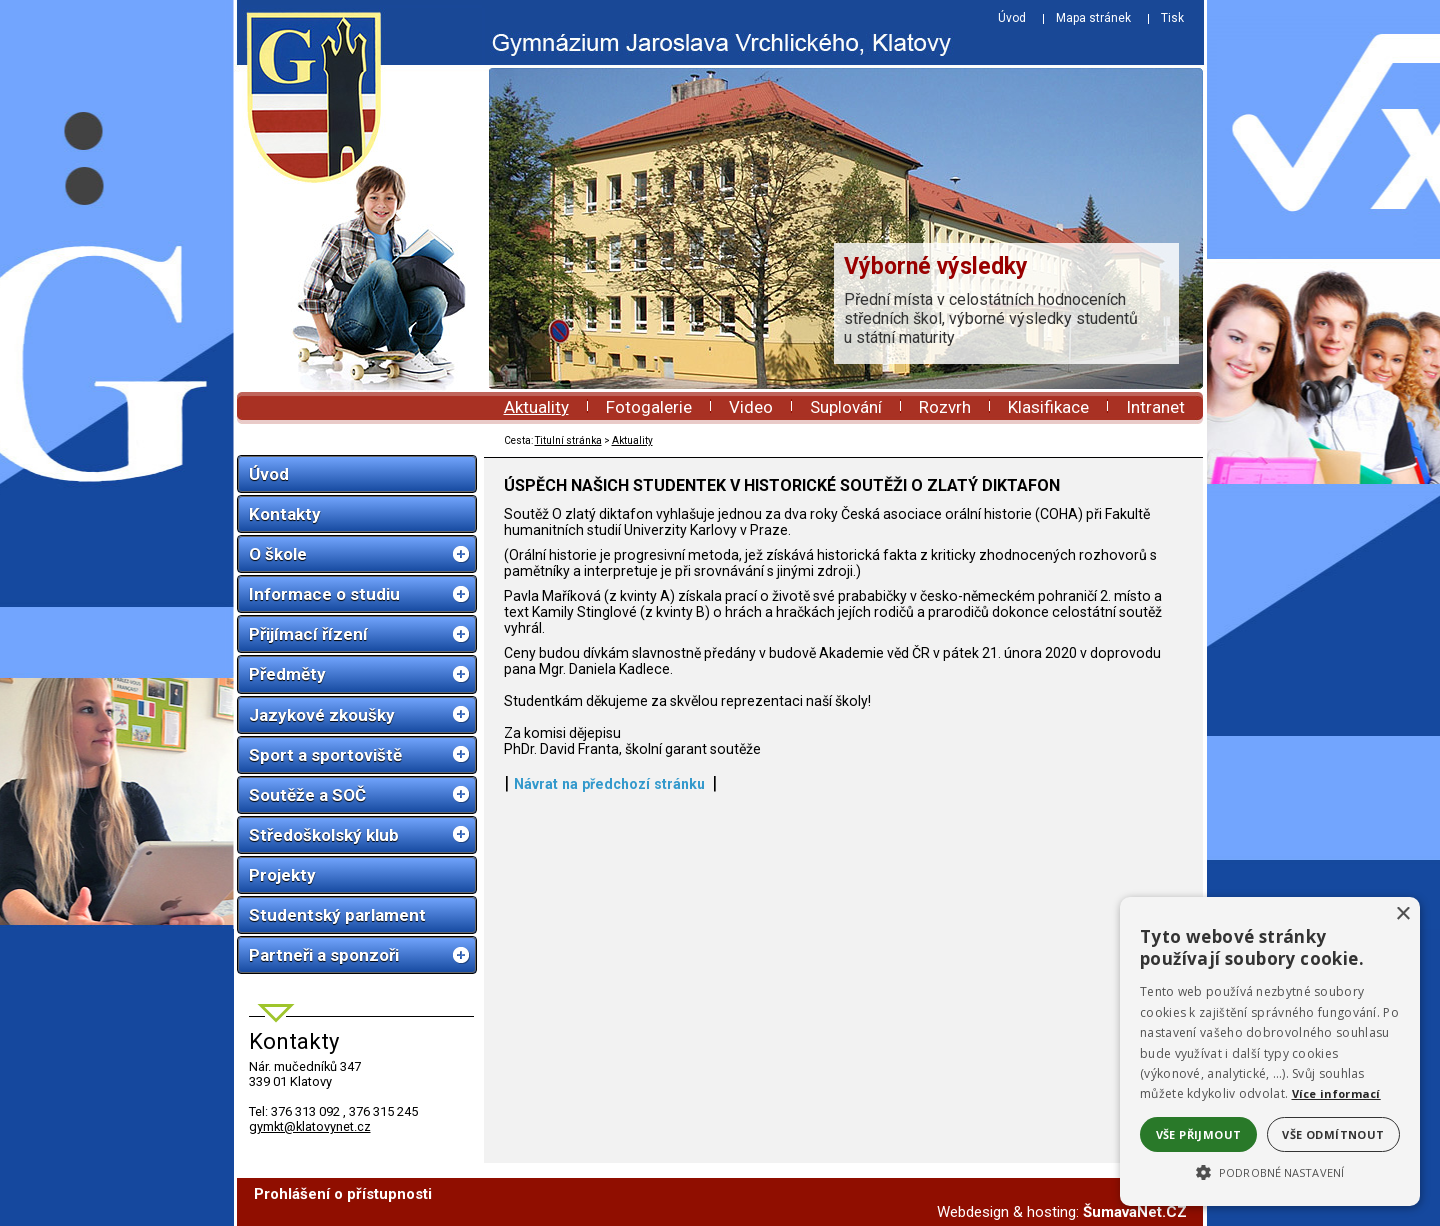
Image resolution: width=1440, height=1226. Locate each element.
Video (751, 407)
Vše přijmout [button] (1199, 1134)
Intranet (1155, 407)
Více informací (1336, 1093)
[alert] (1270, 1051)
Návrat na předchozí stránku (609, 784)
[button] (1270, 1171)
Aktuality (536, 407)
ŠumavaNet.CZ (1135, 1212)
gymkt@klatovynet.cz (310, 1126)
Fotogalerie (649, 407)
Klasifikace (1048, 407)
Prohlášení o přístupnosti (343, 1194)
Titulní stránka (568, 440)
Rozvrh (945, 407)
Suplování (846, 407)
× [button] (1402, 914)
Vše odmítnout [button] (1333, 1134)
